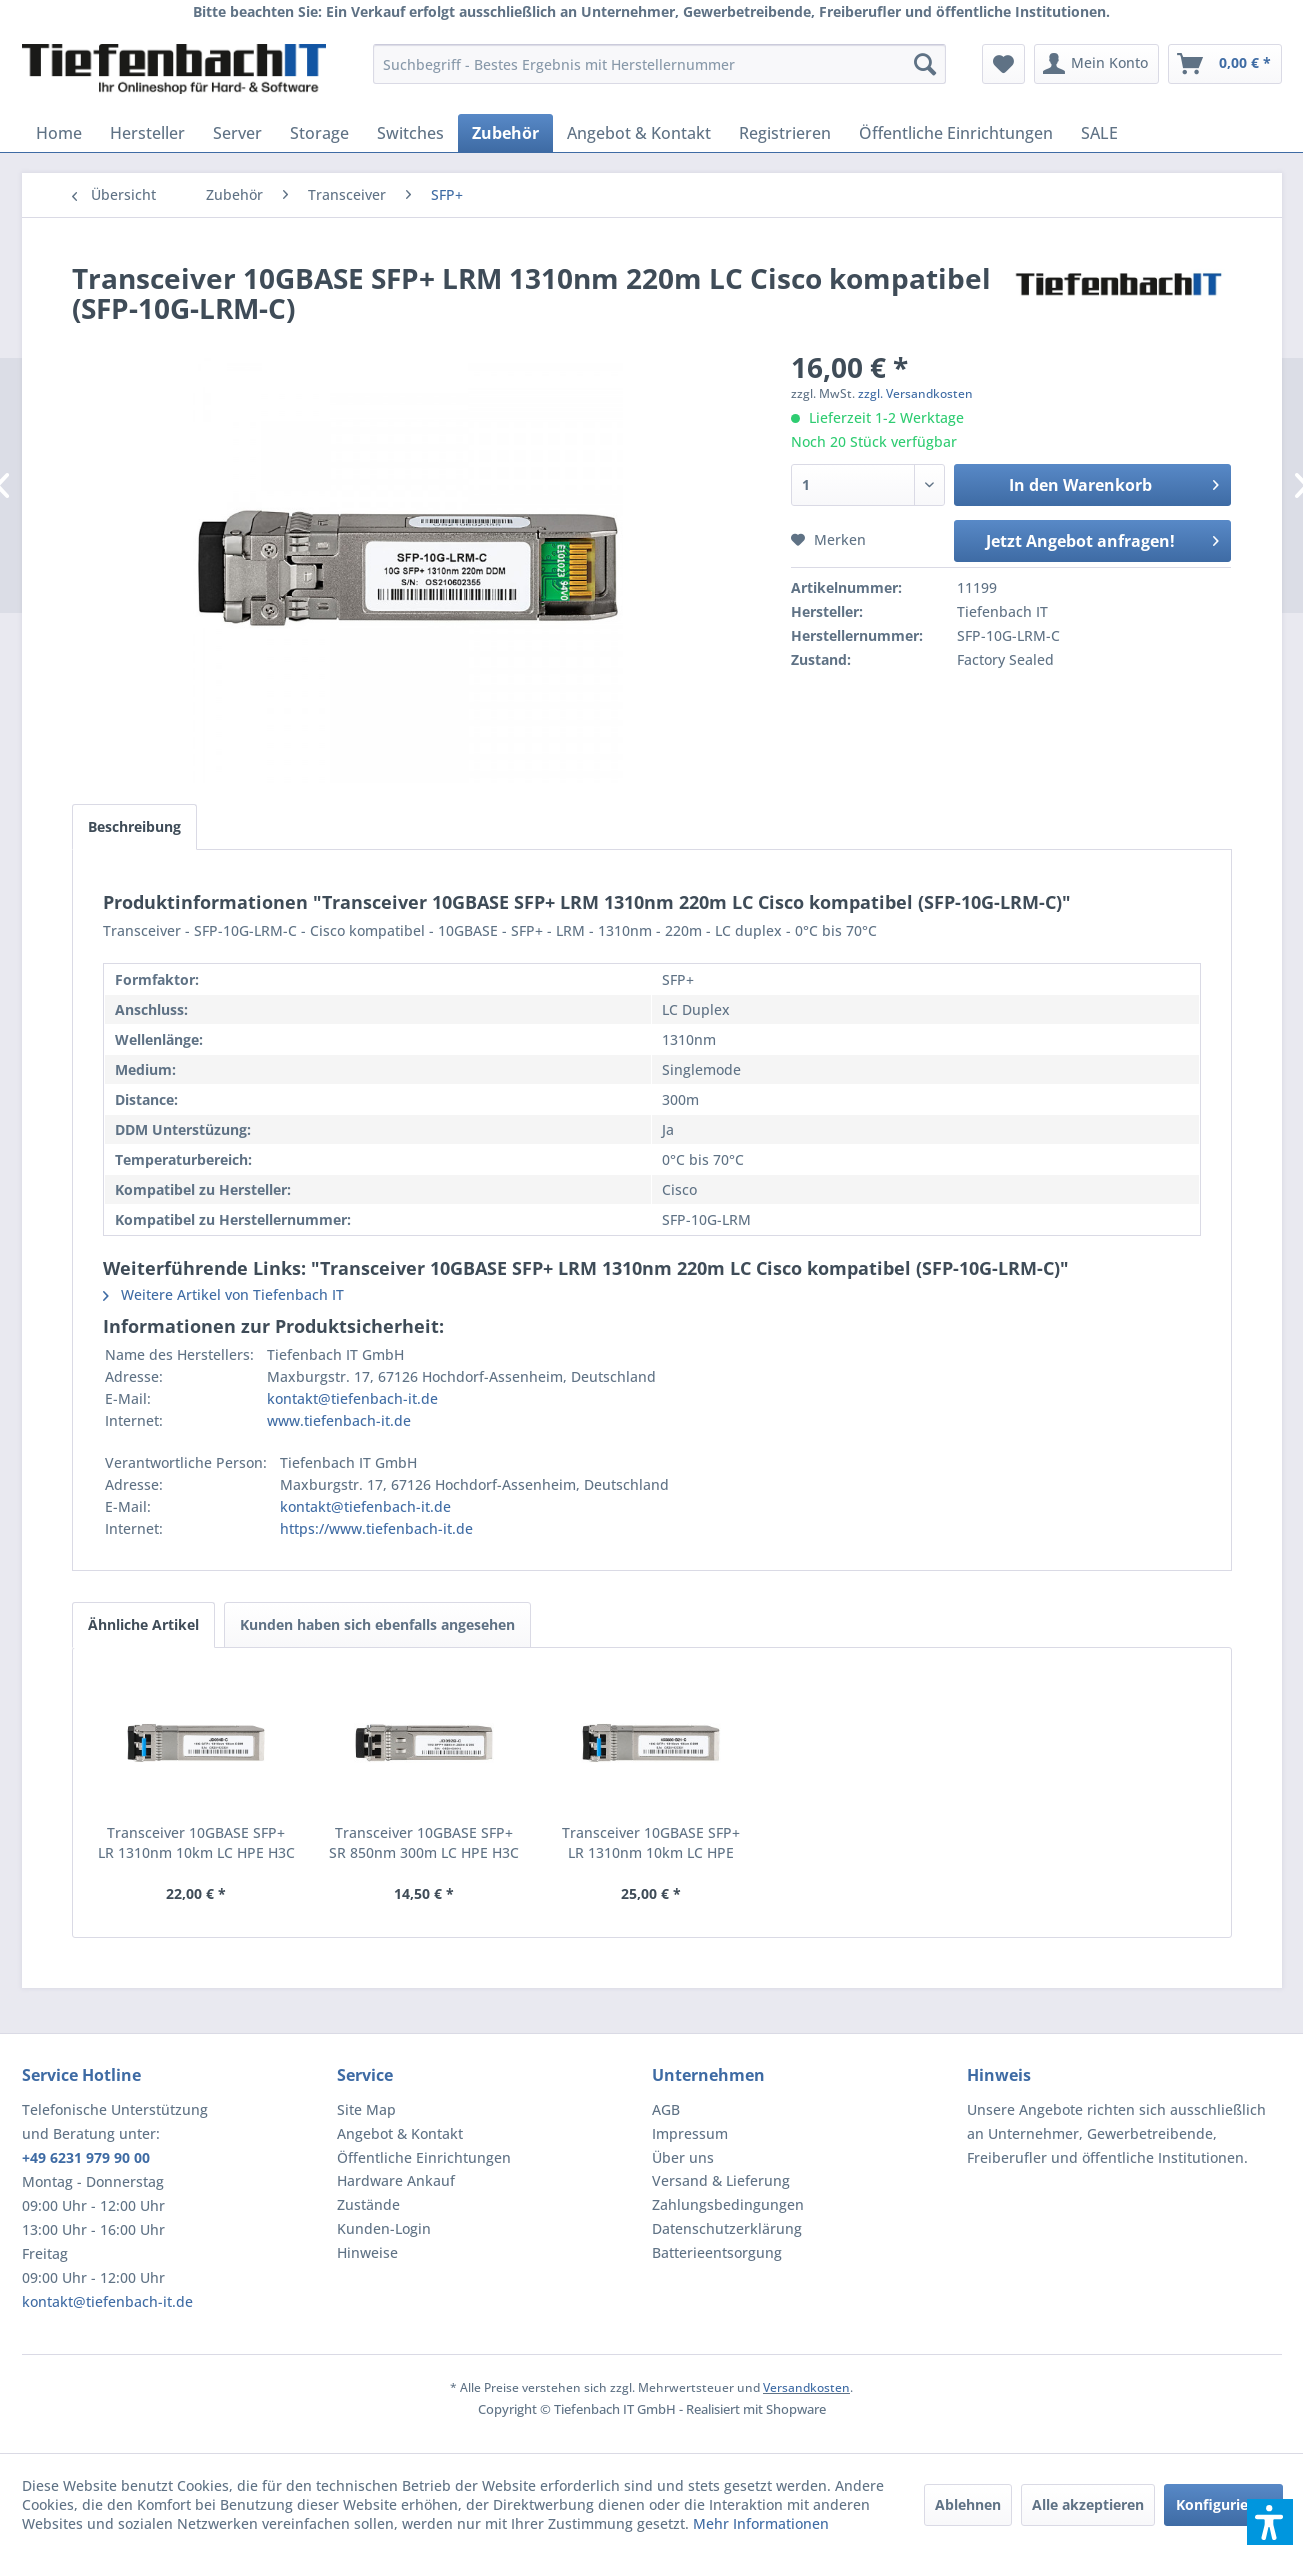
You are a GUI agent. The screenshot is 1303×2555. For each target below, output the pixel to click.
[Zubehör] (505, 133)
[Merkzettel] (1003, 64)
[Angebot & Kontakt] (639, 133)
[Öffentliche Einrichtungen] (956, 133)
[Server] (237, 133)
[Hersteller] (147, 133)
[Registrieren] (785, 133)
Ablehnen (968, 2504)
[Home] (59, 133)
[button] (1270, 2522)
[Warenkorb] (1225, 64)
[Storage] (319, 133)
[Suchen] (925, 64)
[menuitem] (659, 64)
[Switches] (410, 133)
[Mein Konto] (1096, 64)
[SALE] (1099, 133)
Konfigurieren (1223, 2504)
